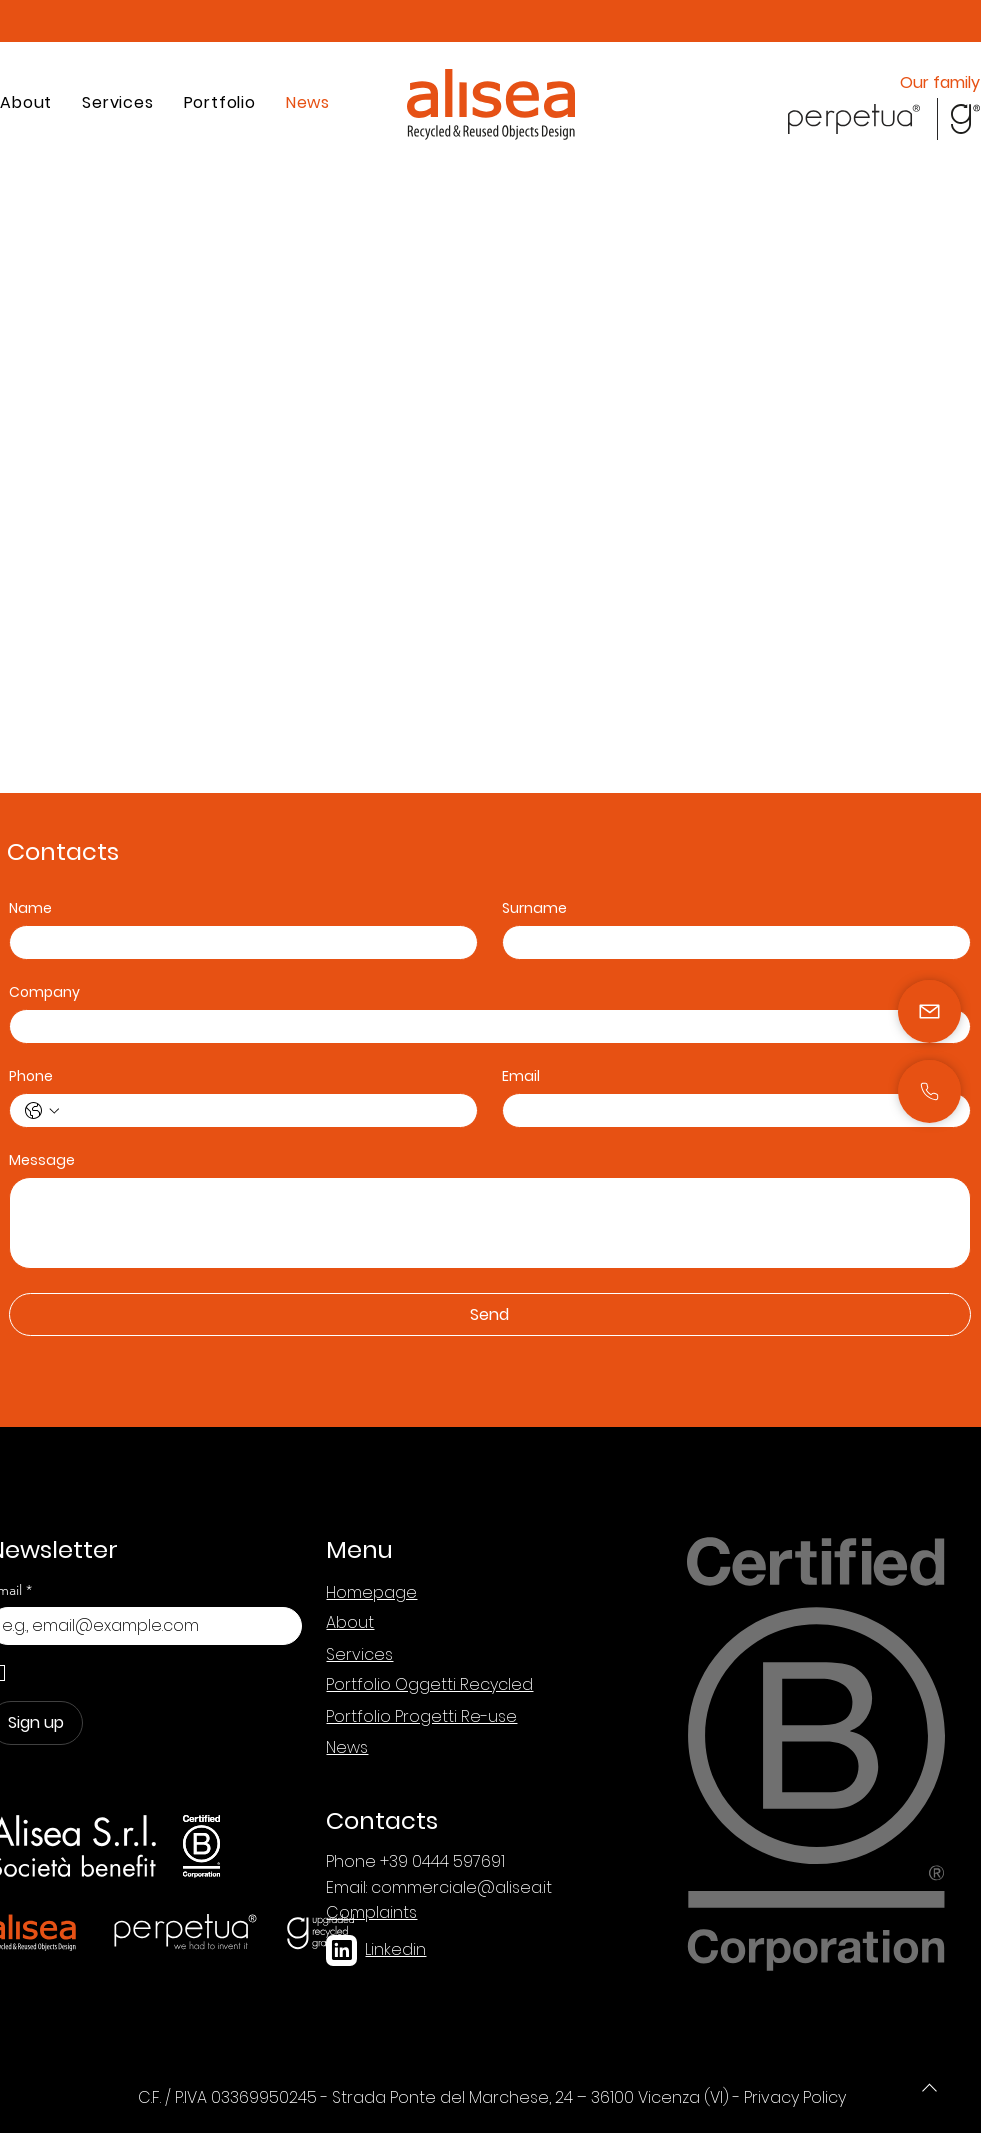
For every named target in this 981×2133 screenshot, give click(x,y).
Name (30, 908)
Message (42, 1160)
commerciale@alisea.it (461, 1887)
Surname (534, 908)
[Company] (484, 1026)
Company (44, 992)
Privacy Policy (795, 2097)
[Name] (237, 942)
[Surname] (730, 942)
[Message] (490, 1223)
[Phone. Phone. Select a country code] (42, 1111)
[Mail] (929, 1091)
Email (521, 1076)
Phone (31, 1076)
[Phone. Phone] (263, 1110)
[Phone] (929, 2087)
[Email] (730, 1110)
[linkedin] (341, 1950)
